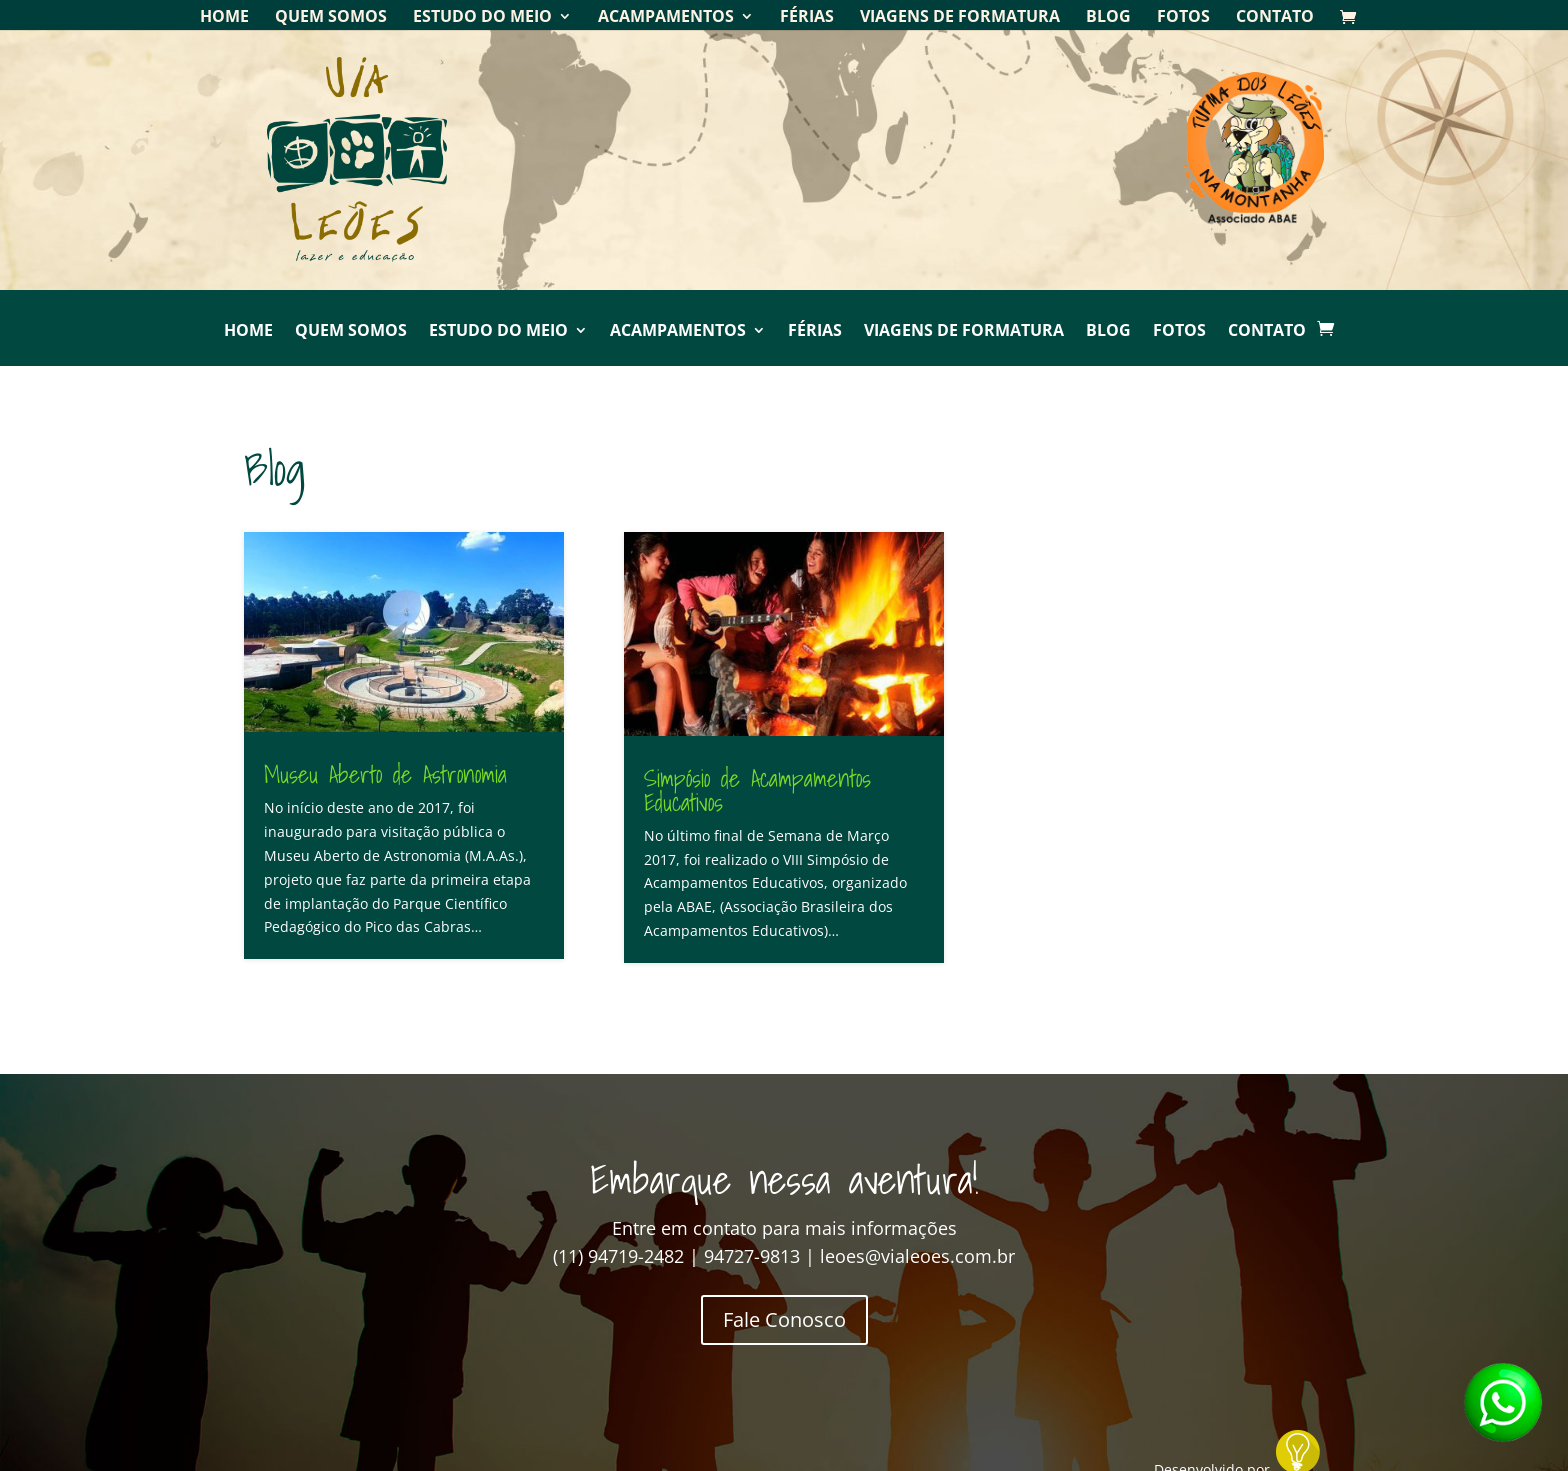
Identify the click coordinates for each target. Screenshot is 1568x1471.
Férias (807, 18)
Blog (1108, 18)
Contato (1275, 18)
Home (224, 18)
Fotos (1183, 18)
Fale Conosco (784, 1319)
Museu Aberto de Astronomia (385, 774)
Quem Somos (331, 18)
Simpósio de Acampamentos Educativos (757, 790)
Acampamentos (666, 18)
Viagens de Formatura (960, 18)
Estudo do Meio (482, 18)
